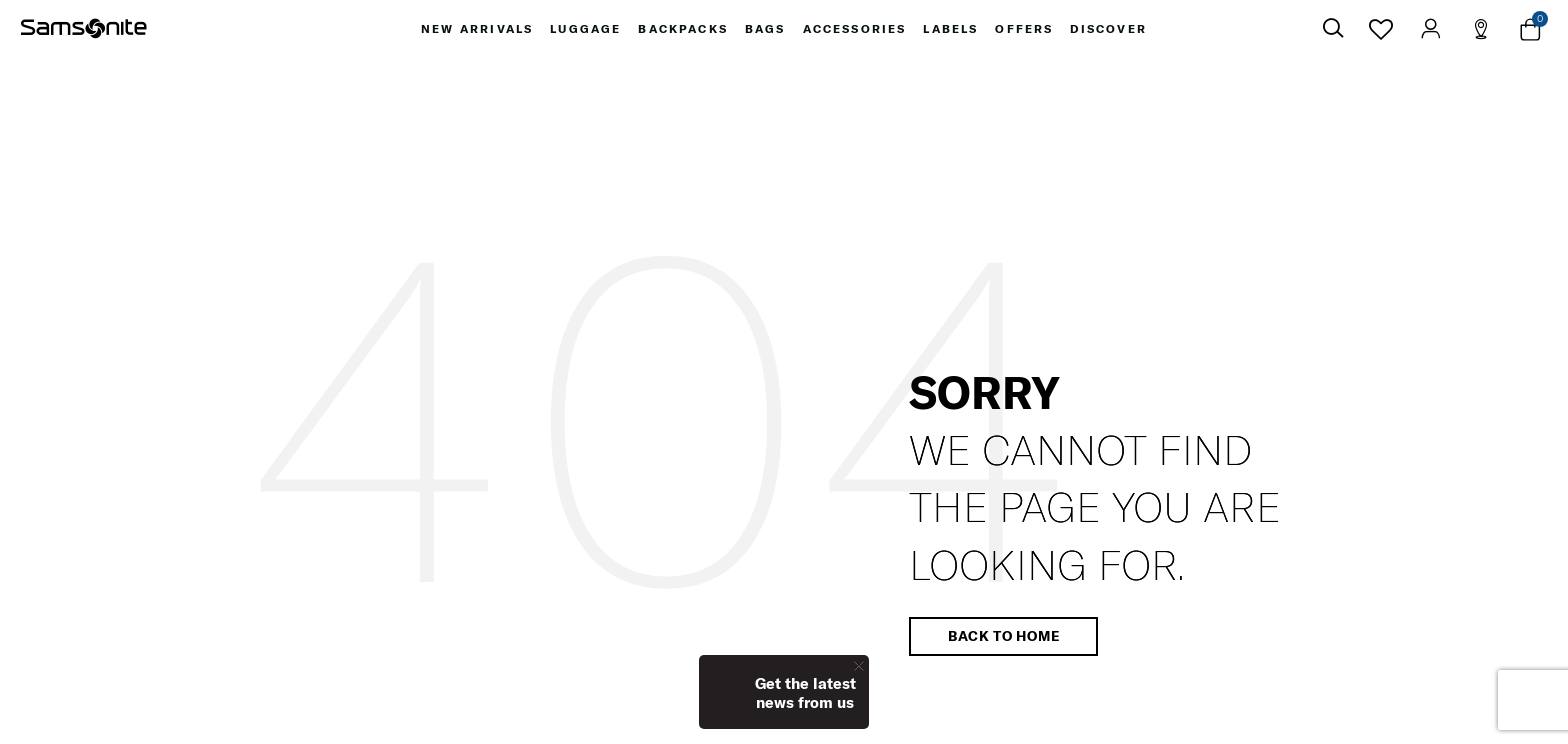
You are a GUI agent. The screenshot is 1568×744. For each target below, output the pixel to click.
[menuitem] (473, 30)
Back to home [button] (1003, 639)
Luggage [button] (583, 30)
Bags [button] (764, 30)
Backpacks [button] (681, 30)
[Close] (859, 665)
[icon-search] (1333, 30)
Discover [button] (1112, 30)
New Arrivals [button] (473, 30)
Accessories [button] (855, 30)
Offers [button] (1027, 30)
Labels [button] (953, 30)
